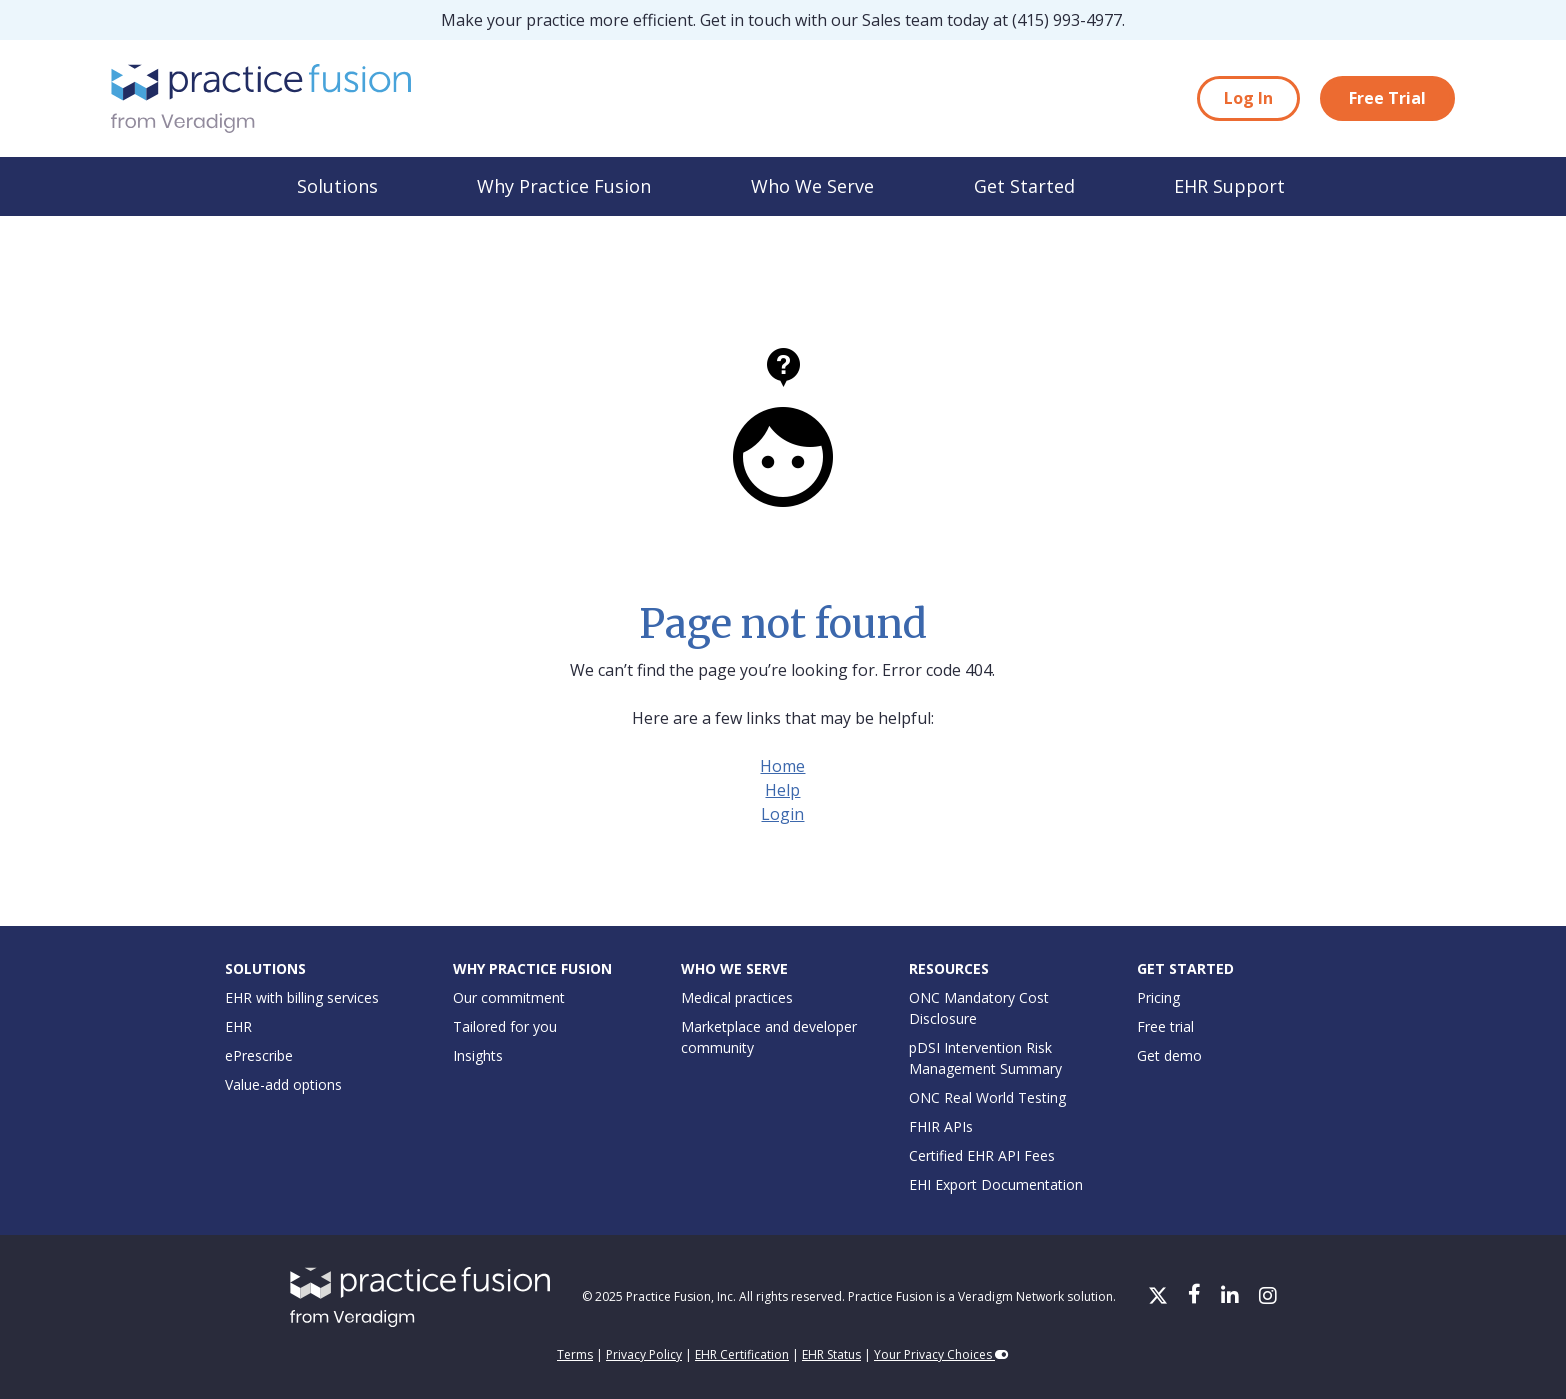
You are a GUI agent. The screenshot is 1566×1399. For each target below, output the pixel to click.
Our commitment (509, 997)
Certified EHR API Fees (982, 1155)
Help (782, 790)
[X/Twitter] (1160, 1297)
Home (782, 766)
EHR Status (831, 1354)
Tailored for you (505, 1026)
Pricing (1158, 997)
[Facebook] (1196, 1297)
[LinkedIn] (1232, 1297)
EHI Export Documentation (996, 1184)
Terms (575, 1354)
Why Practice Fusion (564, 186)
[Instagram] (1268, 1297)
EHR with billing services (302, 997)
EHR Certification (742, 1354)
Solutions (337, 186)
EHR (238, 1026)
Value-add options (283, 1084)
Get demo (1169, 1055)
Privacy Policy (644, 1354)
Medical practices (737, 997)
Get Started (1024, 186)
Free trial (1165, 1026)
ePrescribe (259, 1055)
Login (782, 814)
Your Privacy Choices (941, 1354)
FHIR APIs (941, 1126)
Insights (478, 1055)
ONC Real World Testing (987, 1097)
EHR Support (1229, 186)
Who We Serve (812, 186)
